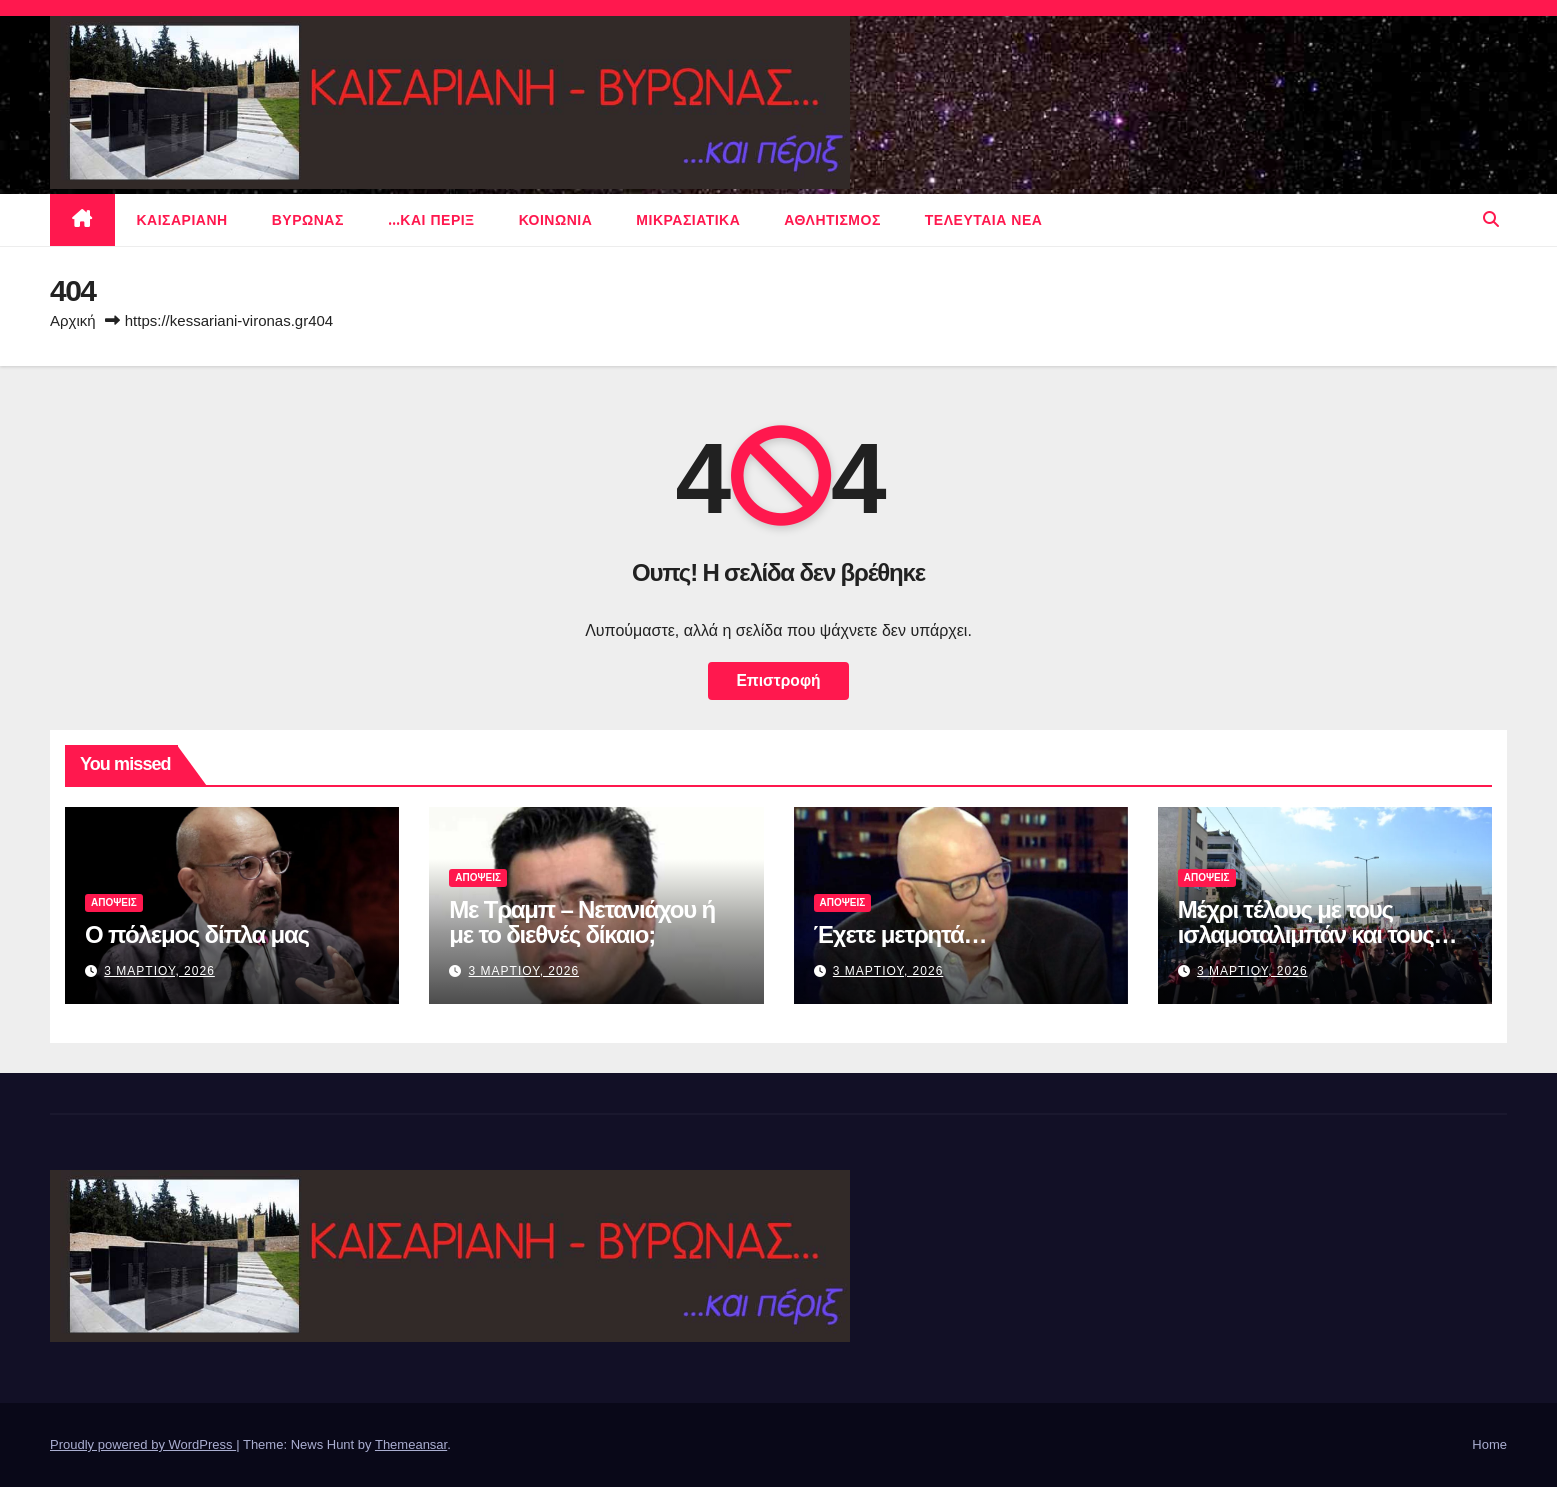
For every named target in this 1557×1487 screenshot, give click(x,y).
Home (1489, 1444)
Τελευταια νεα (984, 220)
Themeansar (411, 1444)
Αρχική (73, 320)
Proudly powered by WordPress (143, 1444)
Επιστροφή (778, 680)
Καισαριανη (182, 220)
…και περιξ (431, 220)
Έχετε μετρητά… (900, 934)
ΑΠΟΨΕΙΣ (114, 902)
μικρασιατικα (688, 220)
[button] (1491, 219)
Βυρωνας (308, 220)
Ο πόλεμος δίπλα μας (197, 934)
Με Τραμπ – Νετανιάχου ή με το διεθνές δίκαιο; (582, 922)
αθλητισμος (832, 220)
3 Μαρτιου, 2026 (159, 971)
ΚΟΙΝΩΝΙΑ (556, 220)
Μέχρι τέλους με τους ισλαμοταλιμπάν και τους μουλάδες (1306, 934)
